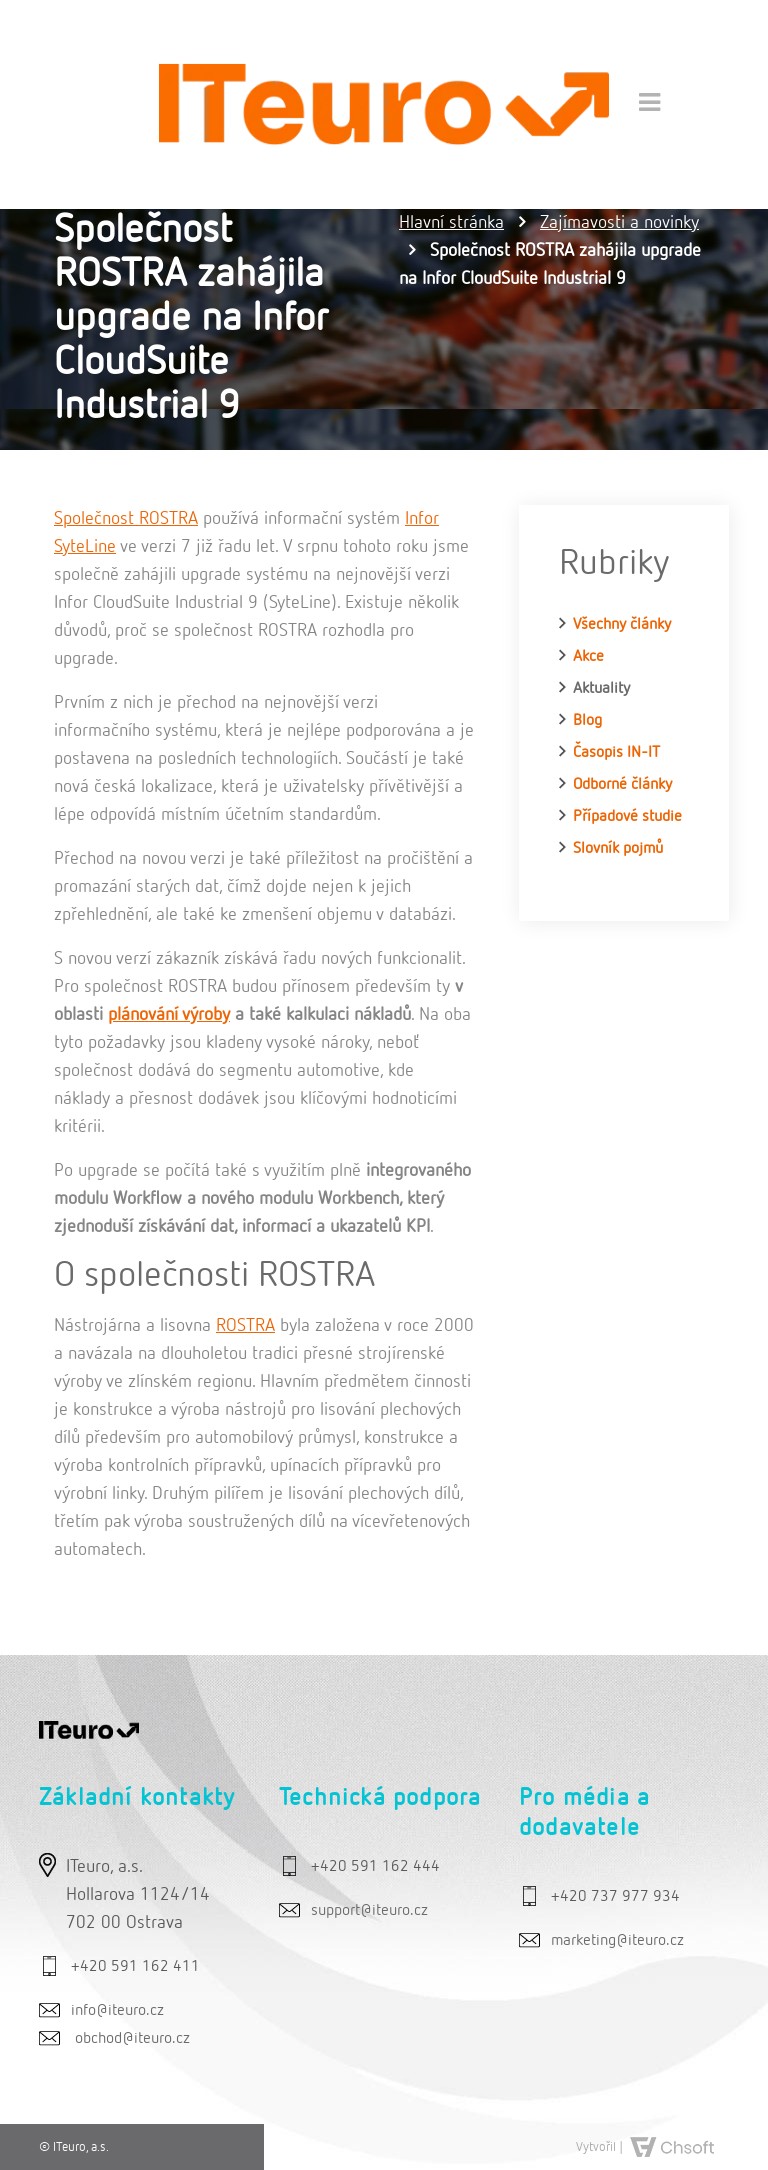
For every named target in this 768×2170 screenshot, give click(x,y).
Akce (588, 657)
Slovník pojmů (618, 849)
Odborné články (622, 785)
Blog (587, 721)
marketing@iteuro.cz (617, 1941)
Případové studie (627, 817)
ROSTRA (245, 1326)
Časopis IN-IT (616, 753)
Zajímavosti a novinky (619, 223)
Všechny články (622, 625)
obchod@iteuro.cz (132, 2039)
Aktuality (601, 689)
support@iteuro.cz (369, 1911)
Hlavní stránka (451, 223)
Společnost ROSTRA (126, 519)
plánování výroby (169, 1015)
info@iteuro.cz (117, 2011)
